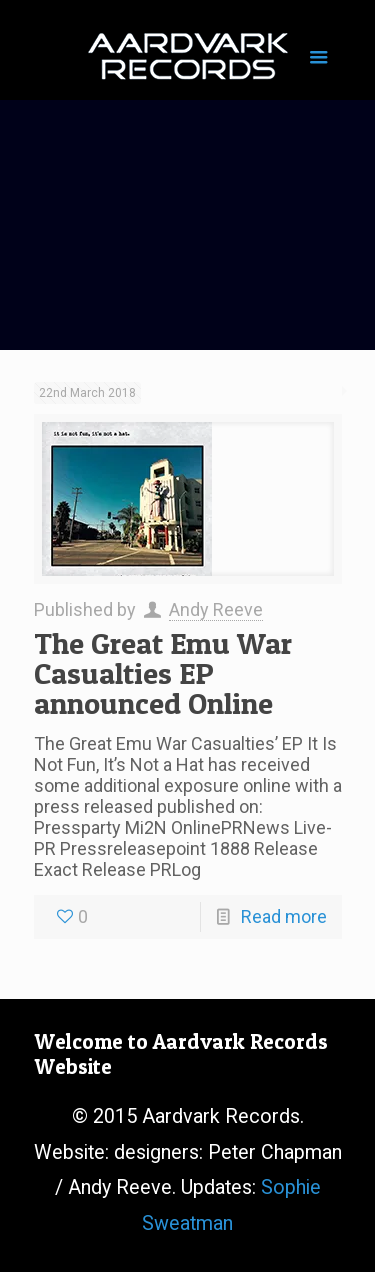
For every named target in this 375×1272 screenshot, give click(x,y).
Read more (284, 916)
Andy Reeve (216, 609)
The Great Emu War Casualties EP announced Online (163, 673)
